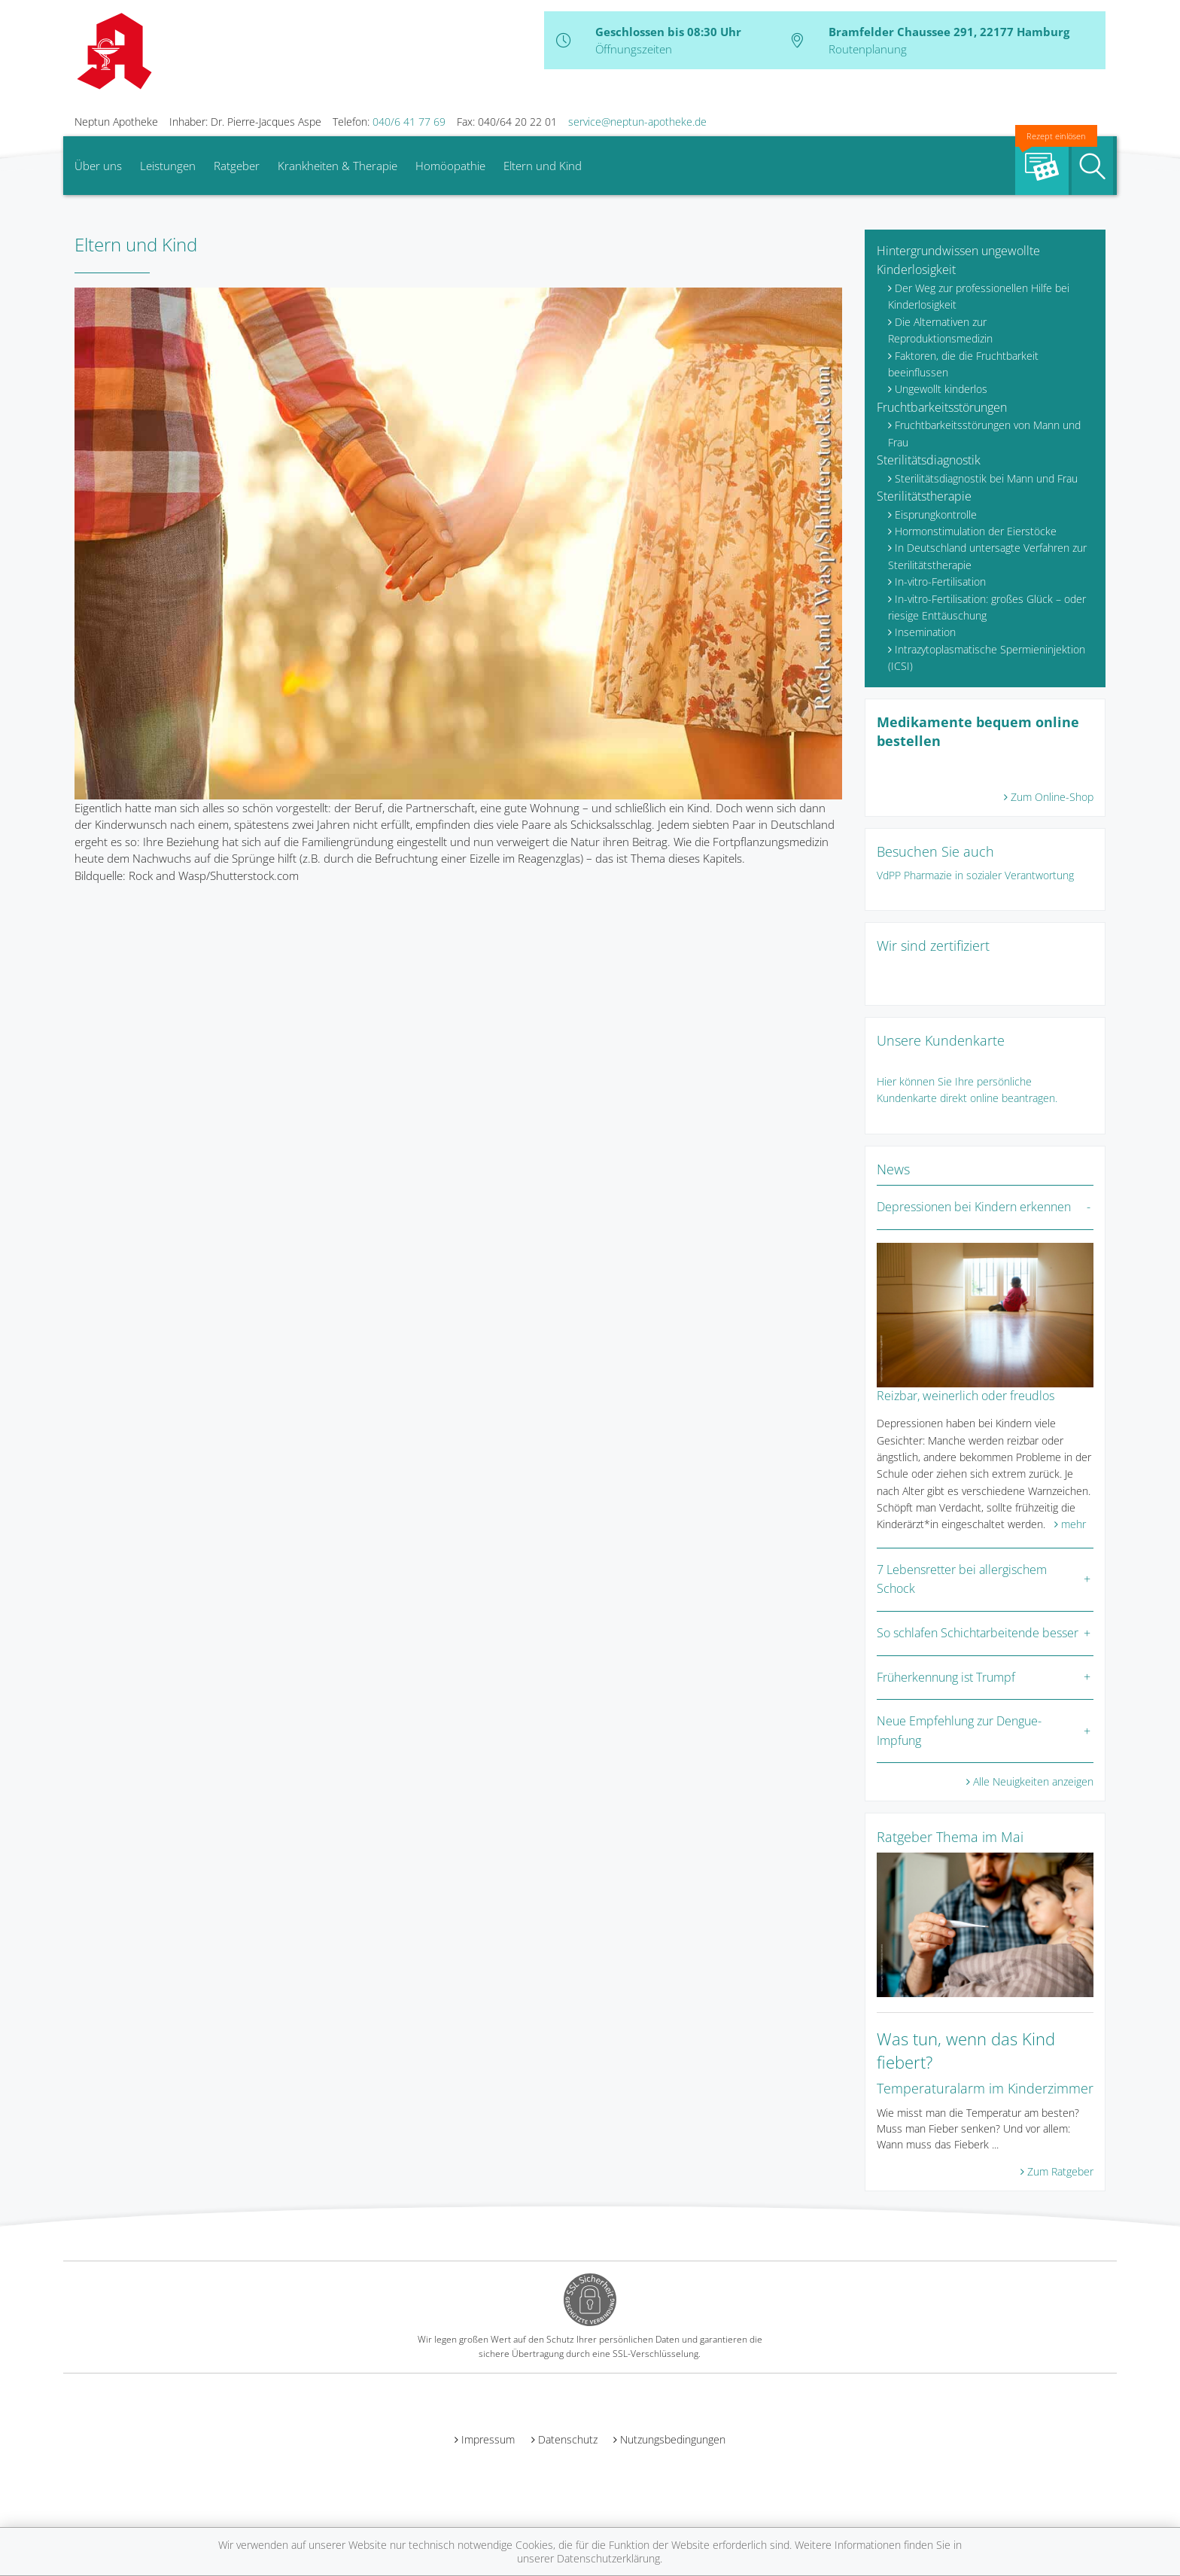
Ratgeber (237, 165)
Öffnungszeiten (633, 48)
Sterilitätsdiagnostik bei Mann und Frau (986, 478)
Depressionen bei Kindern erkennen (974, 1206)
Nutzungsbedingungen (672, 2439)
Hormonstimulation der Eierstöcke (976, 531)
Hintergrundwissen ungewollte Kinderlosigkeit (958, 260)
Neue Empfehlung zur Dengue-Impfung (959, 1731)
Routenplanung (868, 48)
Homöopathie (450, 165)
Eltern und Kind (542, 165)
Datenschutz (568, 2439)
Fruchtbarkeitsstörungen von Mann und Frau (984, 433)
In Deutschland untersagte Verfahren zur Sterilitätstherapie (987, 555)
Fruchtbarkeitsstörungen (942, 407)
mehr (1073, 1524)
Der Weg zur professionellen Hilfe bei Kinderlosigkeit (978, 296)
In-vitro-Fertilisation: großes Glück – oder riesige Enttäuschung (987, 607)
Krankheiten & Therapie (337, 165)
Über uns (98, 165)
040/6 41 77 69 (409, 121)
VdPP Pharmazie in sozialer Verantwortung (975, 875)
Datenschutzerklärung (608, 2558)
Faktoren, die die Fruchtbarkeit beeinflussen (963, 364)
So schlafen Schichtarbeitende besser (977, 1632)
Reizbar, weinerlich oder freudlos (965, 1395)
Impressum (488, 2439)
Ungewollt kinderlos (941, 389)
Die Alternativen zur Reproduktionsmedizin (940, 330)
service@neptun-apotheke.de (637, 121)
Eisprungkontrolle (936, 514)
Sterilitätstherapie (924, 496)
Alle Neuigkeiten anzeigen (1033, 1781)
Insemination (925, 632)
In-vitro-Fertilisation (940, 581)
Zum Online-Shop (1052, 797)
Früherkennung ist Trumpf (946, 1677)
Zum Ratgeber (1060, 2171)
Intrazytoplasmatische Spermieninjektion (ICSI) (986, 657)
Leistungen (168, 165)
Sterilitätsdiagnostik (929, 460)
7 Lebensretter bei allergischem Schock (962, 1579)
